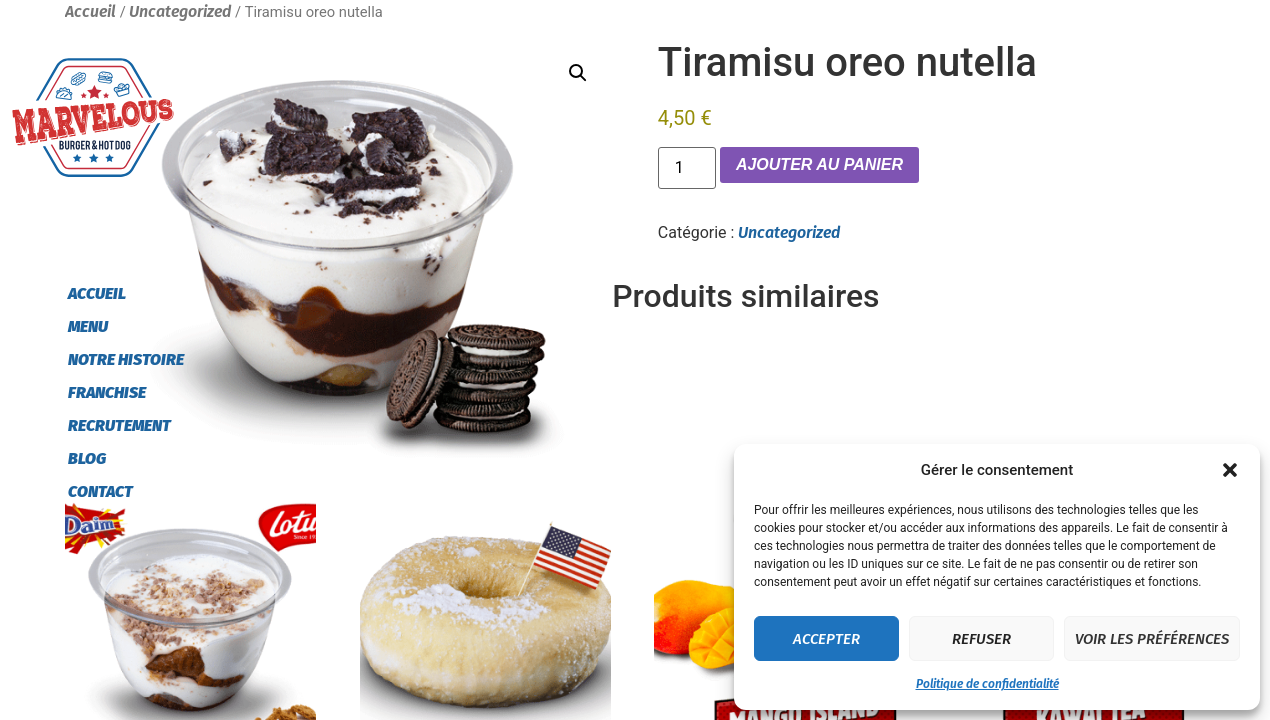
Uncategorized (789, 232)
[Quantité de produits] (687, 168)
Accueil (97, 293)
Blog (87, 458)
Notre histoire (126, 359)
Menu (88, 326)
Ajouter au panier (819, 164)
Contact (100, 491)
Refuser (981, 639)
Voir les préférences (1152, 639)
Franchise (107, 392)
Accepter (826, 639)
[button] (1230, 470)
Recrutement (119, 425)
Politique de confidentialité (987, 684)
